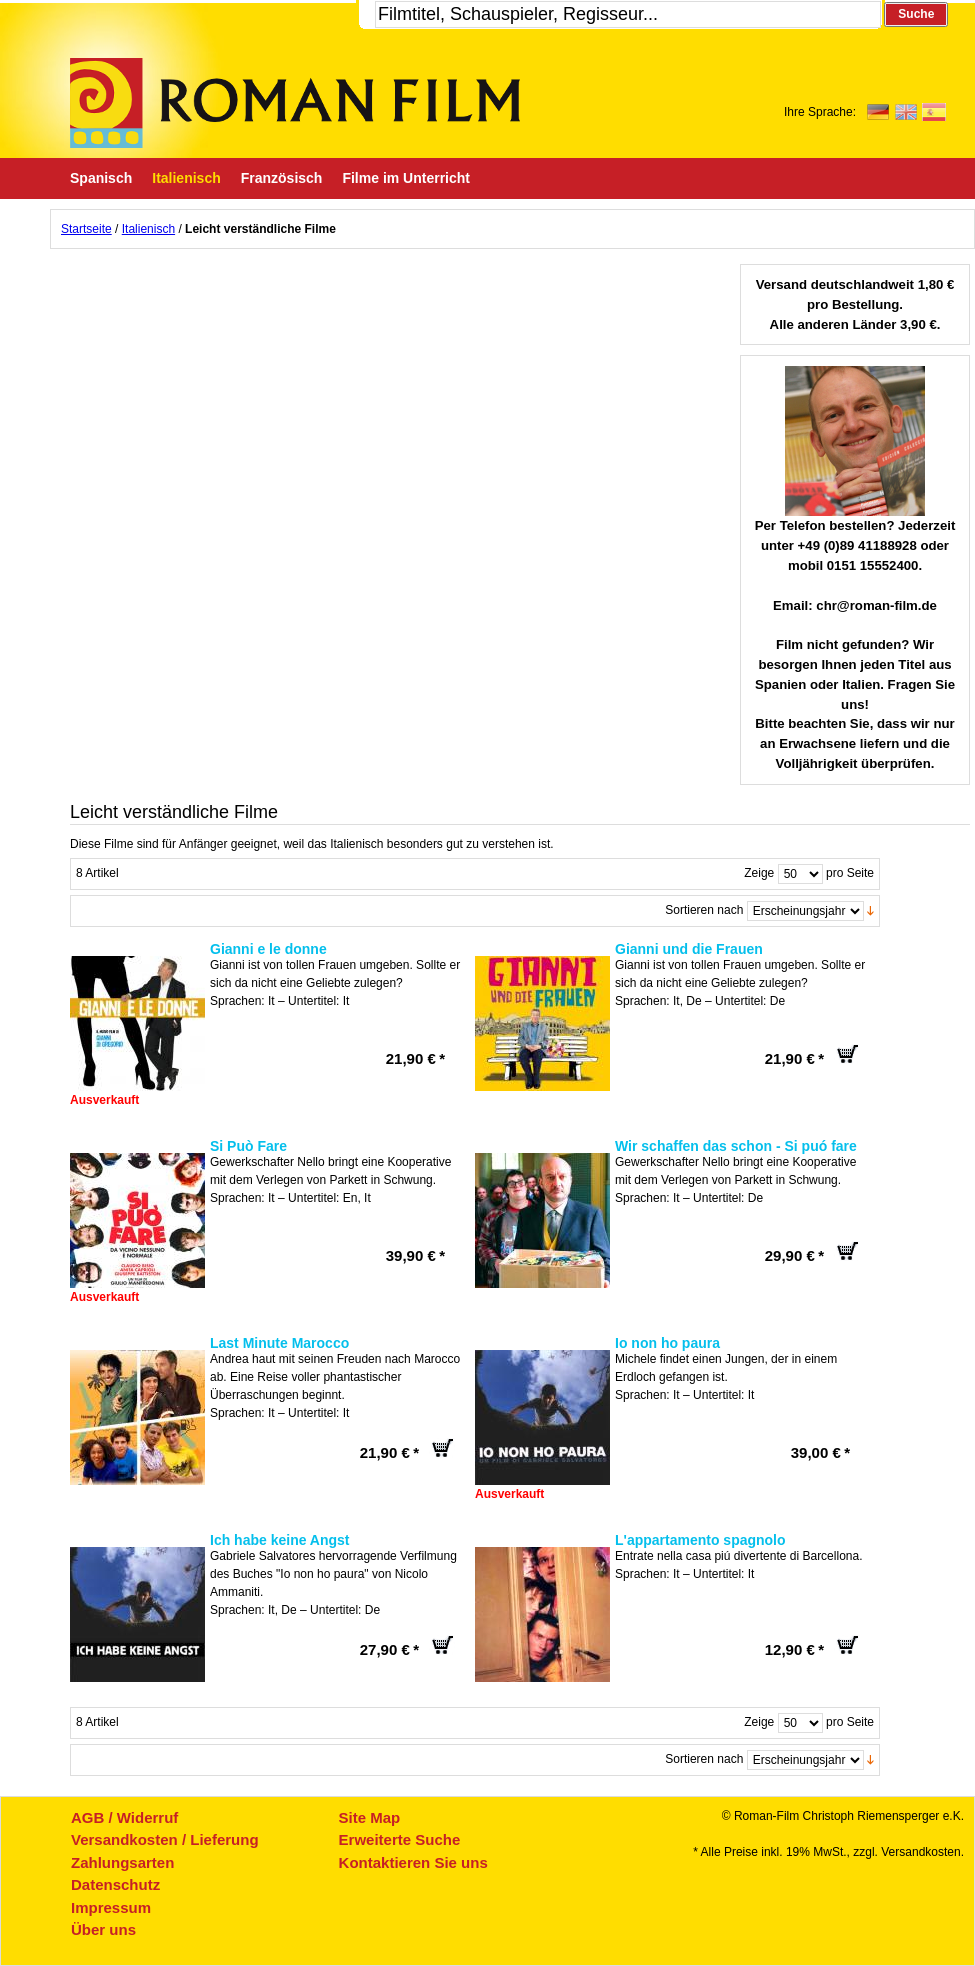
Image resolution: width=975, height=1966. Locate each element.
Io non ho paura (667, 1343)
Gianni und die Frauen (689, 949)
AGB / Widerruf (124, 1817)
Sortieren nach (704, 910)
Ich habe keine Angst (280, 1540)
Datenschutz (115, 1884)
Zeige (759, 873)
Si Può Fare (248, 1146)
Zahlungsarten (122, 1862)
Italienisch (148, 229)
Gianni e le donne (268, 949)
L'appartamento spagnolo (700, 1540)
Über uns (103, 1929)
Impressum (111, 1907)
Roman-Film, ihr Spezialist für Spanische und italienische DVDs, (295, 103)
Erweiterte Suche (400, 1839)
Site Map (370, 1817)
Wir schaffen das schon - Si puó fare (736, 1146)
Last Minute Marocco (279, 1343)
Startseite (86, 229)
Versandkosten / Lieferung (165, 1839)
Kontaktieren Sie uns (413, 1862)
